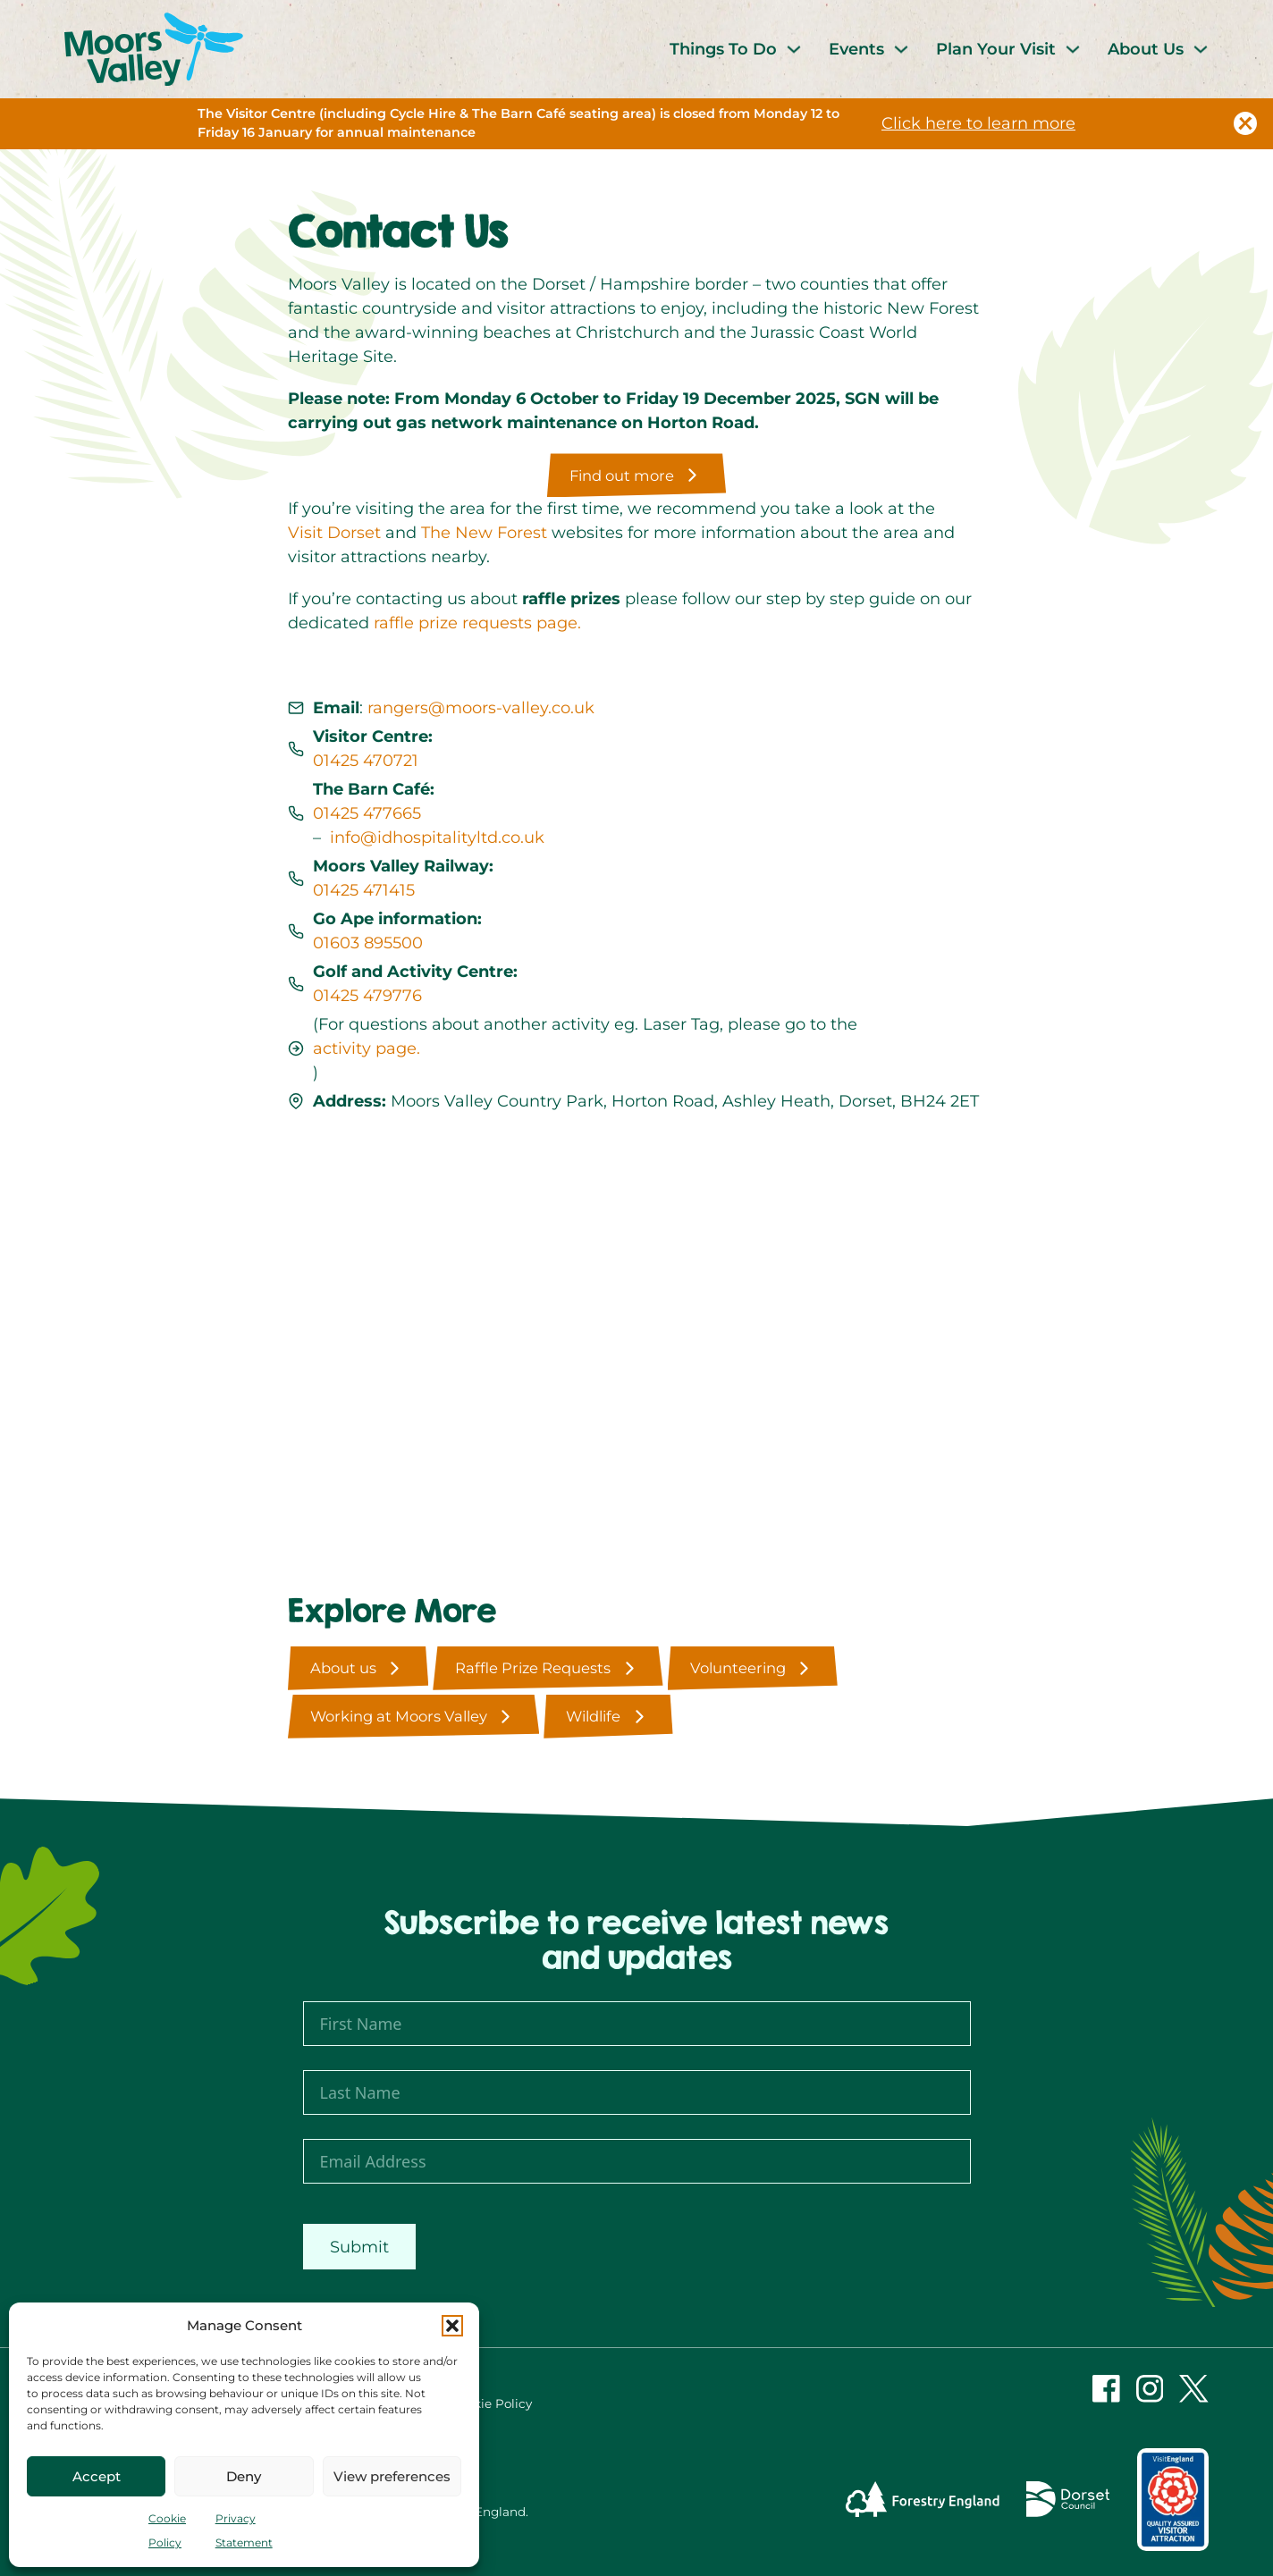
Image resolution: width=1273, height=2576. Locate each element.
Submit (359, 2247)
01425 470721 (365, 760)
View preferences (392, 2476)
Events (856, 49)
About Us (1146, 49)
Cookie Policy (491, 2403)
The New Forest (484, 533)
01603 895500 (368, 943)
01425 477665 (367, 813)
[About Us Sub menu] (1201, 49)
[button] (452, 2326)
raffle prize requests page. (477, 623)
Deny (243, 2476)
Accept (96, 2476)
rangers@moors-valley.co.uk (480, 708)
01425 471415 (364, 890)
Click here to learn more (978, 123)
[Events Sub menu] (901, 49)
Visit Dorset (334, 533)
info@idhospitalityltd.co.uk (437, 837)
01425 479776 (367, 996)
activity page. (366, 1048)
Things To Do (723, 49)
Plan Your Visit (996, 49)
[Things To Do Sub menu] (794, 49)
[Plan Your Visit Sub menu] (1073, 49)
